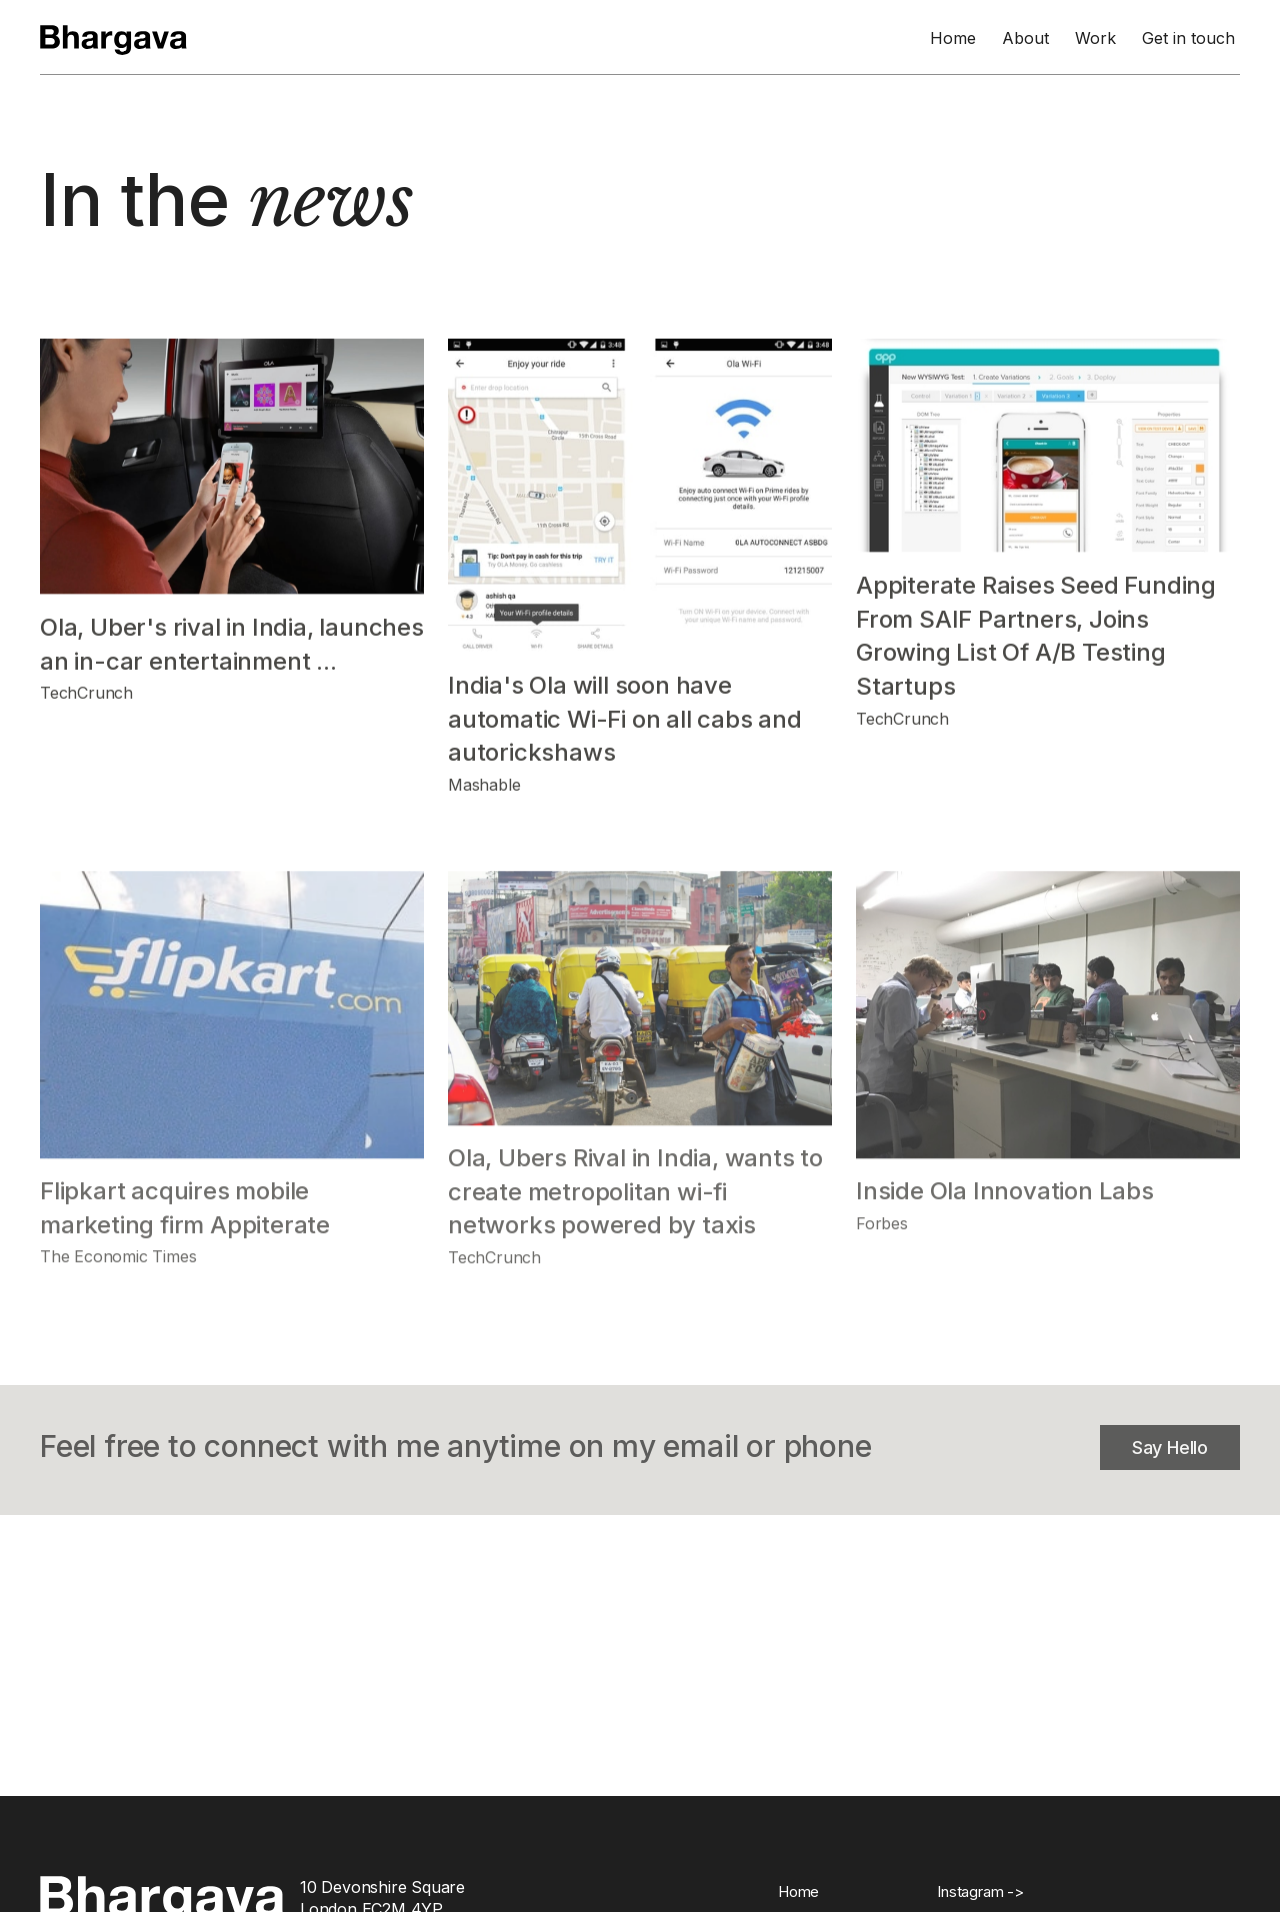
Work (1095, 38)
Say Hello (1170, 1447)
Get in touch (1188, 38)
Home (953, 38)
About (1025, 38)
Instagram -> (980, 1891)
